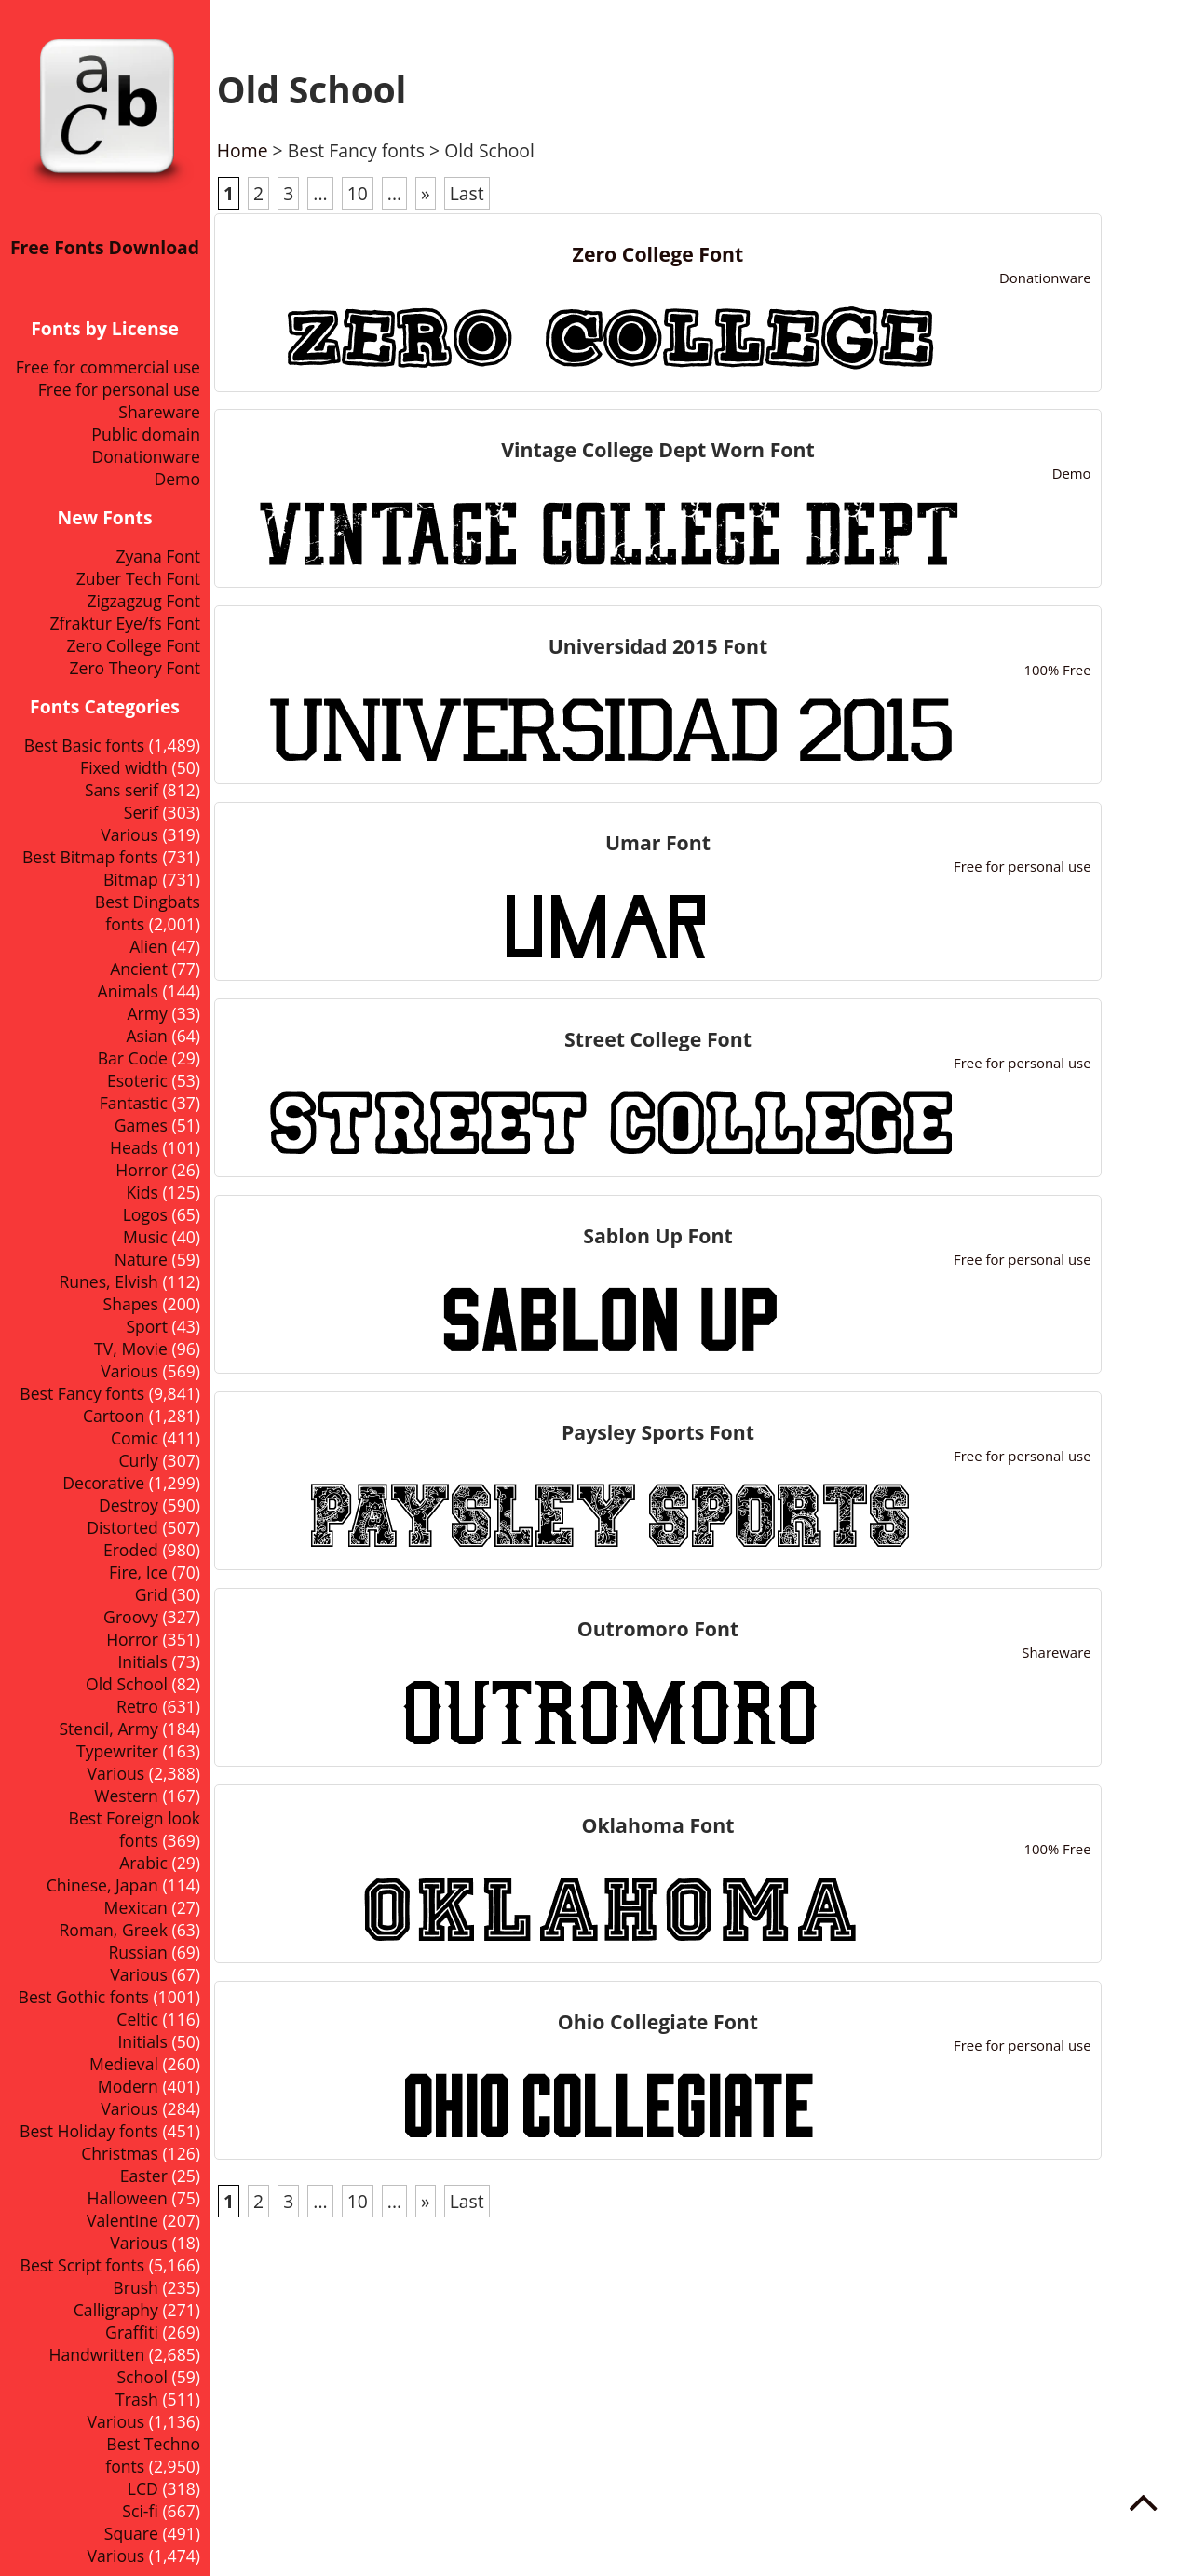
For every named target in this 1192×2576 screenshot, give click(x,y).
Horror (132, 1639)
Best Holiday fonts (89, 2131)
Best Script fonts (82, 2265)
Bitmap (130, 879)
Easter (144, 2175)
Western (126, 1795)
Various (129, 834)
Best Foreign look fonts (134, 1829)
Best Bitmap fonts (90, 857)
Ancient (139, 968)
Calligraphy (116, 2309)
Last (467, 193)
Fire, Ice (138, 1572)
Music (145, 1237)
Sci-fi (140, 2511)
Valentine (122, 2220)
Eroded (130, 1550)
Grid (151, 1594)
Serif (141, 812)
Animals (128, 991)
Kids (141, 1192)
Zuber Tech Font (138, 578)
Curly (138, 1460)
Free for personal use (119, 389)
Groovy (130, 1617)
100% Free (1056, 669)
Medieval (123, 2064)
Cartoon (113, 1415)
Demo (177, 479)
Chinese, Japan (102, 1885)
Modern (128, 2086)
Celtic (137, 2019)
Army (148, 1013)
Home (242, 150)
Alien (148, 946)
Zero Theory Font (134, 668)
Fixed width (124, 767)
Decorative (103, 1482)
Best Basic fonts (84, 745)
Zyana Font (157, 556)
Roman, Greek (114, 1929)
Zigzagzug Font (143, 601)
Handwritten (96, 2354)
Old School (127, 1684)
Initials (142, 1661)
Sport (146, 1326)
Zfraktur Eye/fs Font (124, 623)
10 (357, 193)
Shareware (159, 411)
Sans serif (121, 790)
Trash (136, 2399)
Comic (134, 1438)
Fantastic (134, 1102)
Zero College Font (133, 645)
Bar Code (133, 1058)
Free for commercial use (108, 367)
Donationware (146, 456)
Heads (134, 1147)
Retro (137, 1706)
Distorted (122, 1527)
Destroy (128, 1505)
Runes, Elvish (108, 1281)
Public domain (145, 434)
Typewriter (117, 1751)
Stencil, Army (108, 1728)
